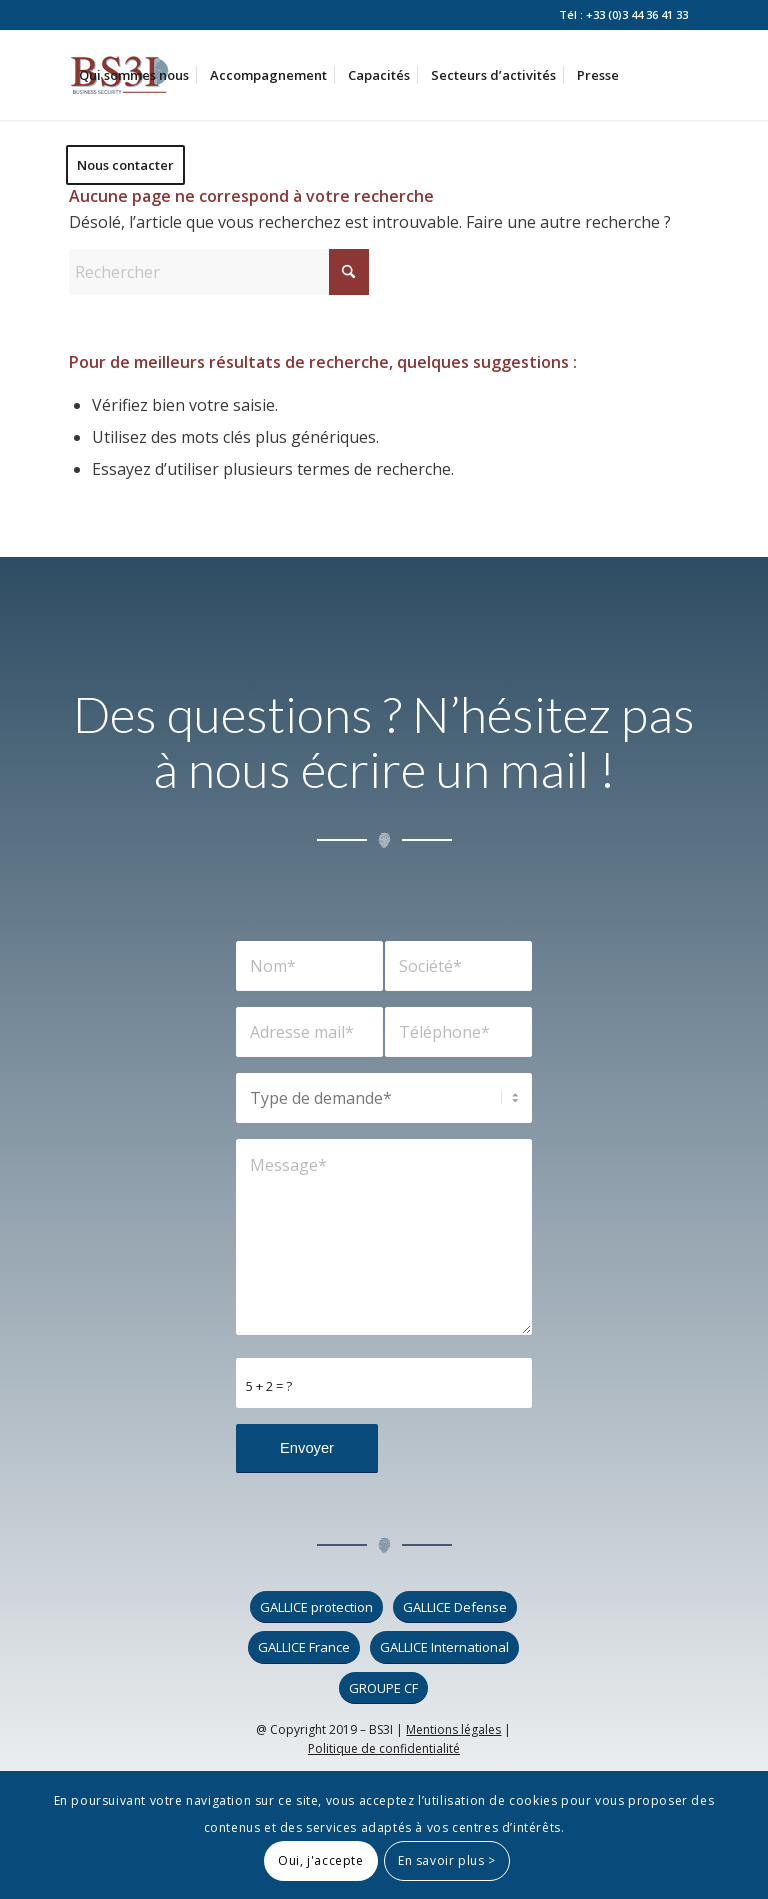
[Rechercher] (219, 272)
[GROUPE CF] (383, 1688)
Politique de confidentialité (384, 1748)
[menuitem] (134, 75)
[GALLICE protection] (316, 1607)
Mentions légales (453, 1729)
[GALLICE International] (444, 1647)
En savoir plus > (447, 1860)
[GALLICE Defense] (455, 1607)
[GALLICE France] (304, 1647)
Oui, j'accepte (320, 1860)
